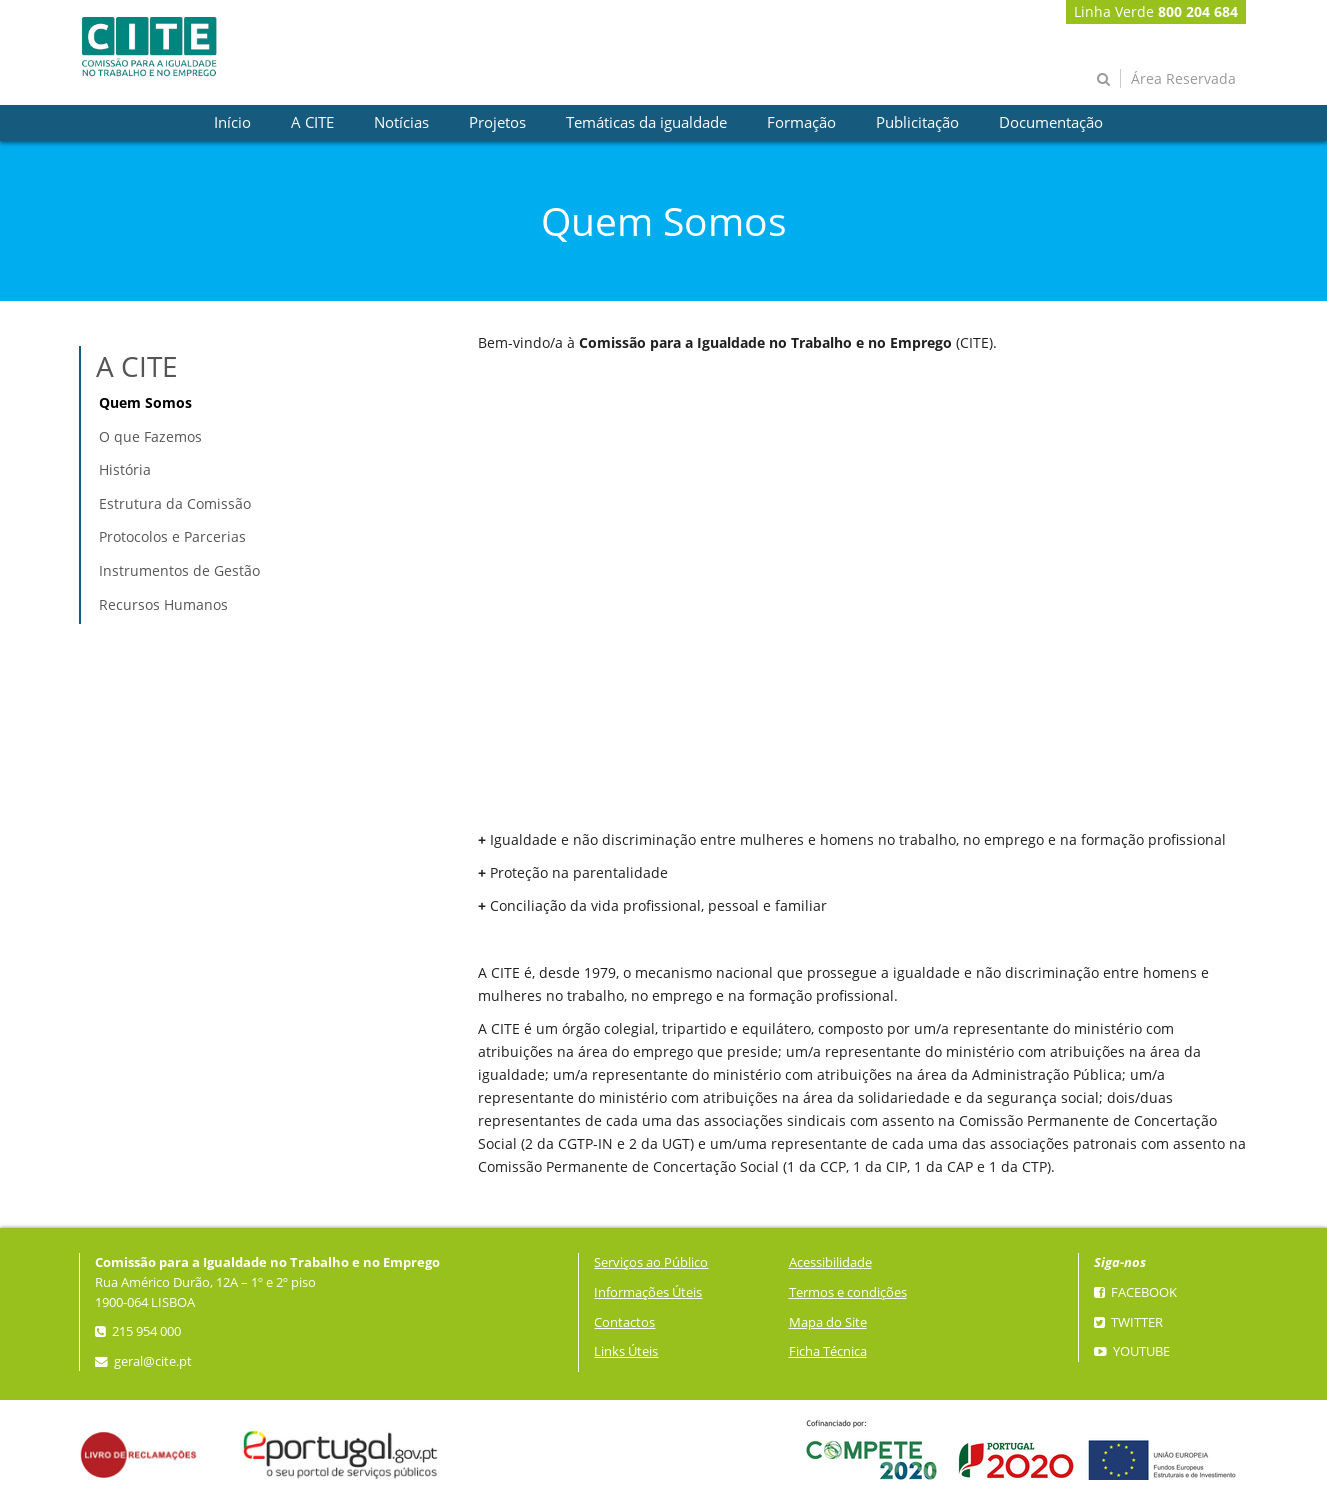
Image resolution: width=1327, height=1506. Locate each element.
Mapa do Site (828, 1322)
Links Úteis (626, 1351)
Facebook (1135, 1292)
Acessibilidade (830, 1262)
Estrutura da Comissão (175, 503)
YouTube (1132, 1351)
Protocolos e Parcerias (172, 536)
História (125, 469)
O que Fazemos (150, 436)
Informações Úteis (648, 1292)
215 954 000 (138, 1331)
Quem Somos (145, 402)
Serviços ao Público (651, 1262)
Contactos (624, 1322)
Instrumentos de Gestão (179, 570)
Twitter (1128, 1322)
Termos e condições (848, 1292)
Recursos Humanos (163, 604)
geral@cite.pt (143, 1361)
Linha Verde (1156, 11)
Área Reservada (1183, 78)
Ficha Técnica (828, 1351)
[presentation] (232, 123)
